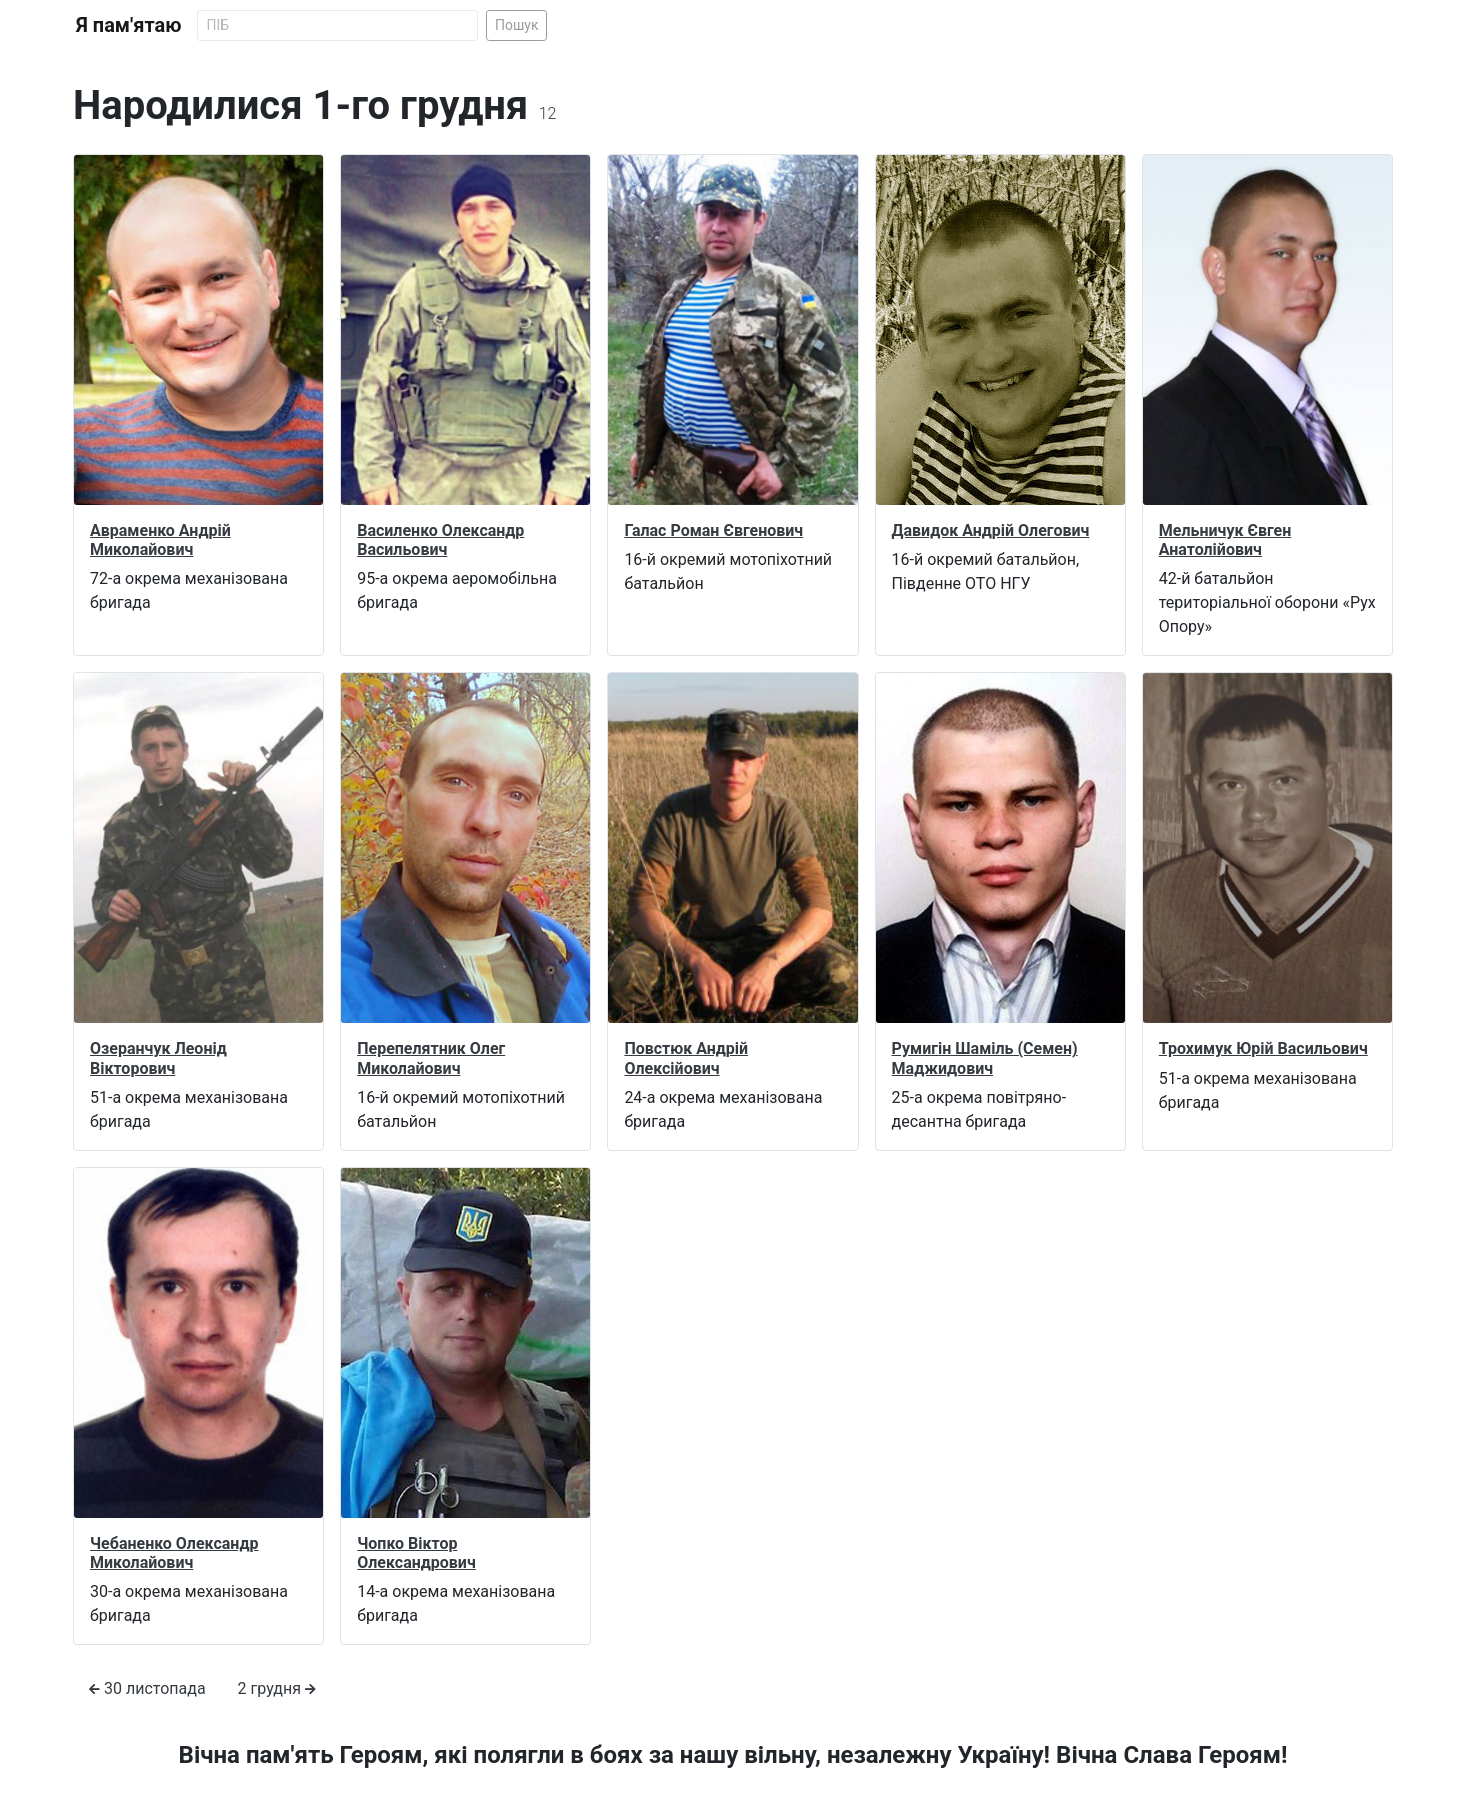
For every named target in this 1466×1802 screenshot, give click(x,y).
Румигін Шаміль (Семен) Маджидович (985, 1058)
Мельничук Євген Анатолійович (1225, 540)
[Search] (337, 25)
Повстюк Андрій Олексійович (686, 1058)
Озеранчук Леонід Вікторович (158, 1058)
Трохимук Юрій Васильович (1263, 1048)
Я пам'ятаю (128, 25)
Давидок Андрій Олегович (991, 530)
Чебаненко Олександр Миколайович (174, 1553)
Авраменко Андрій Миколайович (160, 540)
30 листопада (147, 1688)
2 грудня (277, 1688)
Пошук (517, 25)
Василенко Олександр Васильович (440, 540)
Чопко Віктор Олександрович (416, 1553)
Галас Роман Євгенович (713, 530)
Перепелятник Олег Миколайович (431, 1058)
